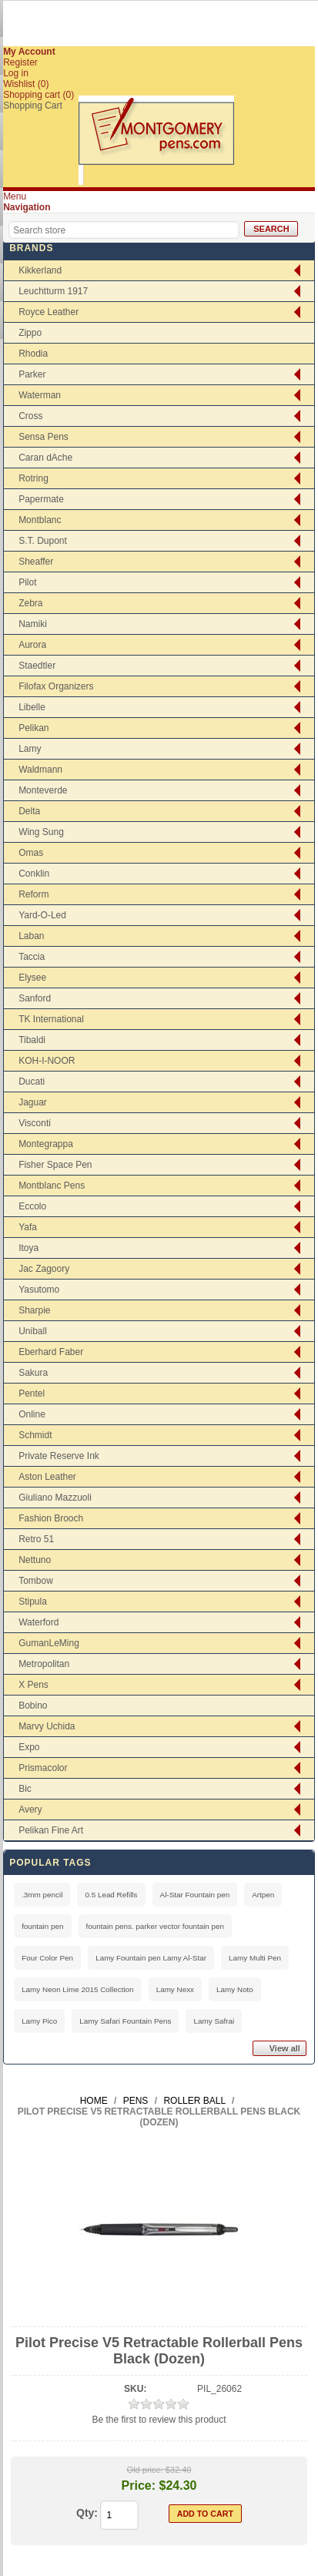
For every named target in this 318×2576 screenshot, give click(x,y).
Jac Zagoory (43, 1268)
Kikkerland (40, 270)
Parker (31, 374)
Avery (30, 1809)
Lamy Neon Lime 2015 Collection (77, 1989)
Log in (15, 73)
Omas (30, 852)
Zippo (30, 332)
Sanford (34, 998)
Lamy (29, 748)
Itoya (28, 1248)
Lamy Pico (39, 2021)
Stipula (32, 1601)
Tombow (35, 1580)
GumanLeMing (48, 1643)
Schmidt (35, 1435)
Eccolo (32, 1206)
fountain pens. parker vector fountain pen (155, 1926)
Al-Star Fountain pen (195, 1894)
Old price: (145, 2469)
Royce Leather (48, 312)
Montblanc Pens (51, 1185)
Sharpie (34, 1310)
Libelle (31, 707)
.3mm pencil (42, 1894)
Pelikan (33, 728)
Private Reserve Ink (58, 1456)
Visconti (34, 1123)
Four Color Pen (47, 1958)
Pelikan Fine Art (50, 1830)
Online (31, 1414)
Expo (28, 1747)
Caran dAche (45, 457)
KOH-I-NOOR (46, 1060)
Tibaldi (31, 1040)
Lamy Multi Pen (255, 1958)
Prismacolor (42, 1768)
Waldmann (40, 769)
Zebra (30, 603)
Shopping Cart (32, 105)
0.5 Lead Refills (111, 1894)
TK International (51, 1019)
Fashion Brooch (50, 1518)
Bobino (32, 1705)
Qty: (87, 2513)
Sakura (33, 1372)
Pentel (31, 1393)
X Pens (33, 1684)
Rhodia (33, 353)
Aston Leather (47, 1476)
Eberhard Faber (50, 1352)
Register (20, 62)
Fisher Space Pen (55, 1164)
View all (284, 2048)
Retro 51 (36, 1539)
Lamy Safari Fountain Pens (125, 2021)
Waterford (38, 1622)
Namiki (32, 624)
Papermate (41, 499)
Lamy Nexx (175, 1989)
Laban (31, 936)
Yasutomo (38, 1289)
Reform (33, 894)
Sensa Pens (43, 436)
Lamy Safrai (213, 2021)
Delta (29, 811)
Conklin (33, 873)
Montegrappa (45, 1144)
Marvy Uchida (46, 1726)
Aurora (32, 644)
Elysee (32, 977)
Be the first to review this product (159, 2419)
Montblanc (39, 520)
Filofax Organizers (55, 686)
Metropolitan (43, 1664)
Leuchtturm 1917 (53, 291)
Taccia (31, 956)
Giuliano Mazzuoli (55, 1497)
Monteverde (42, 790)
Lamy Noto (234, 1989)
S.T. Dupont (42, 540)
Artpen (263, 1894)
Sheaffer (35, 561)
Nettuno (34, 1560)
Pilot (27, 582)
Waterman (39, 395)
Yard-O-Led (42, 915)
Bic (25, 1788)
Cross (30, 416)
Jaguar (32, 1102)
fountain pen (42, 1926)
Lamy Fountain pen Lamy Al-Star (150, 1958)
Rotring (33, 478)
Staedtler (36, 665)
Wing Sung (41, 832)
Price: (139, 2485)
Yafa (27, 1227)
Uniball (32, 1331)
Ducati (31, 1081)
